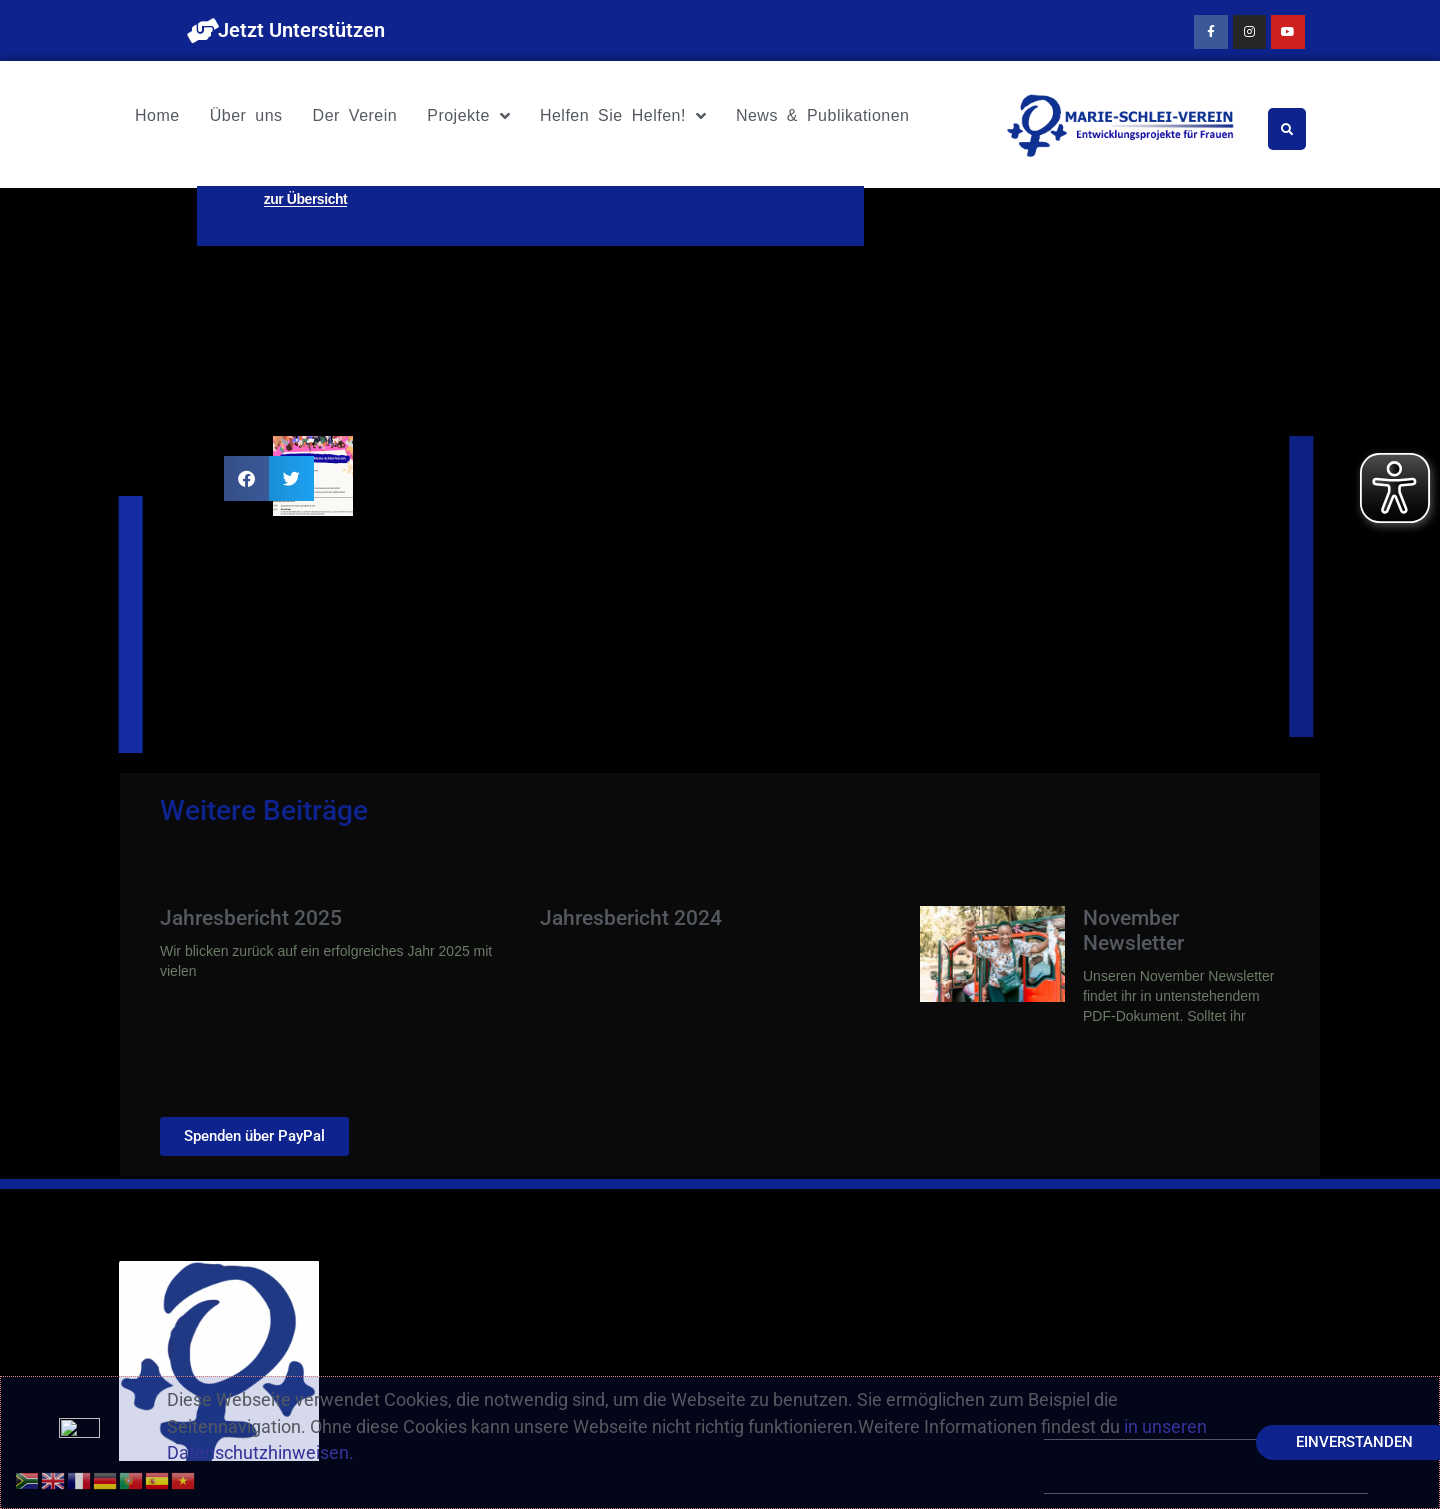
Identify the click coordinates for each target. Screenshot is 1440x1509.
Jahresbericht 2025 (251, 918)
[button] (246, 478)
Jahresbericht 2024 (631, 918)
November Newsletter (1133, 930)
